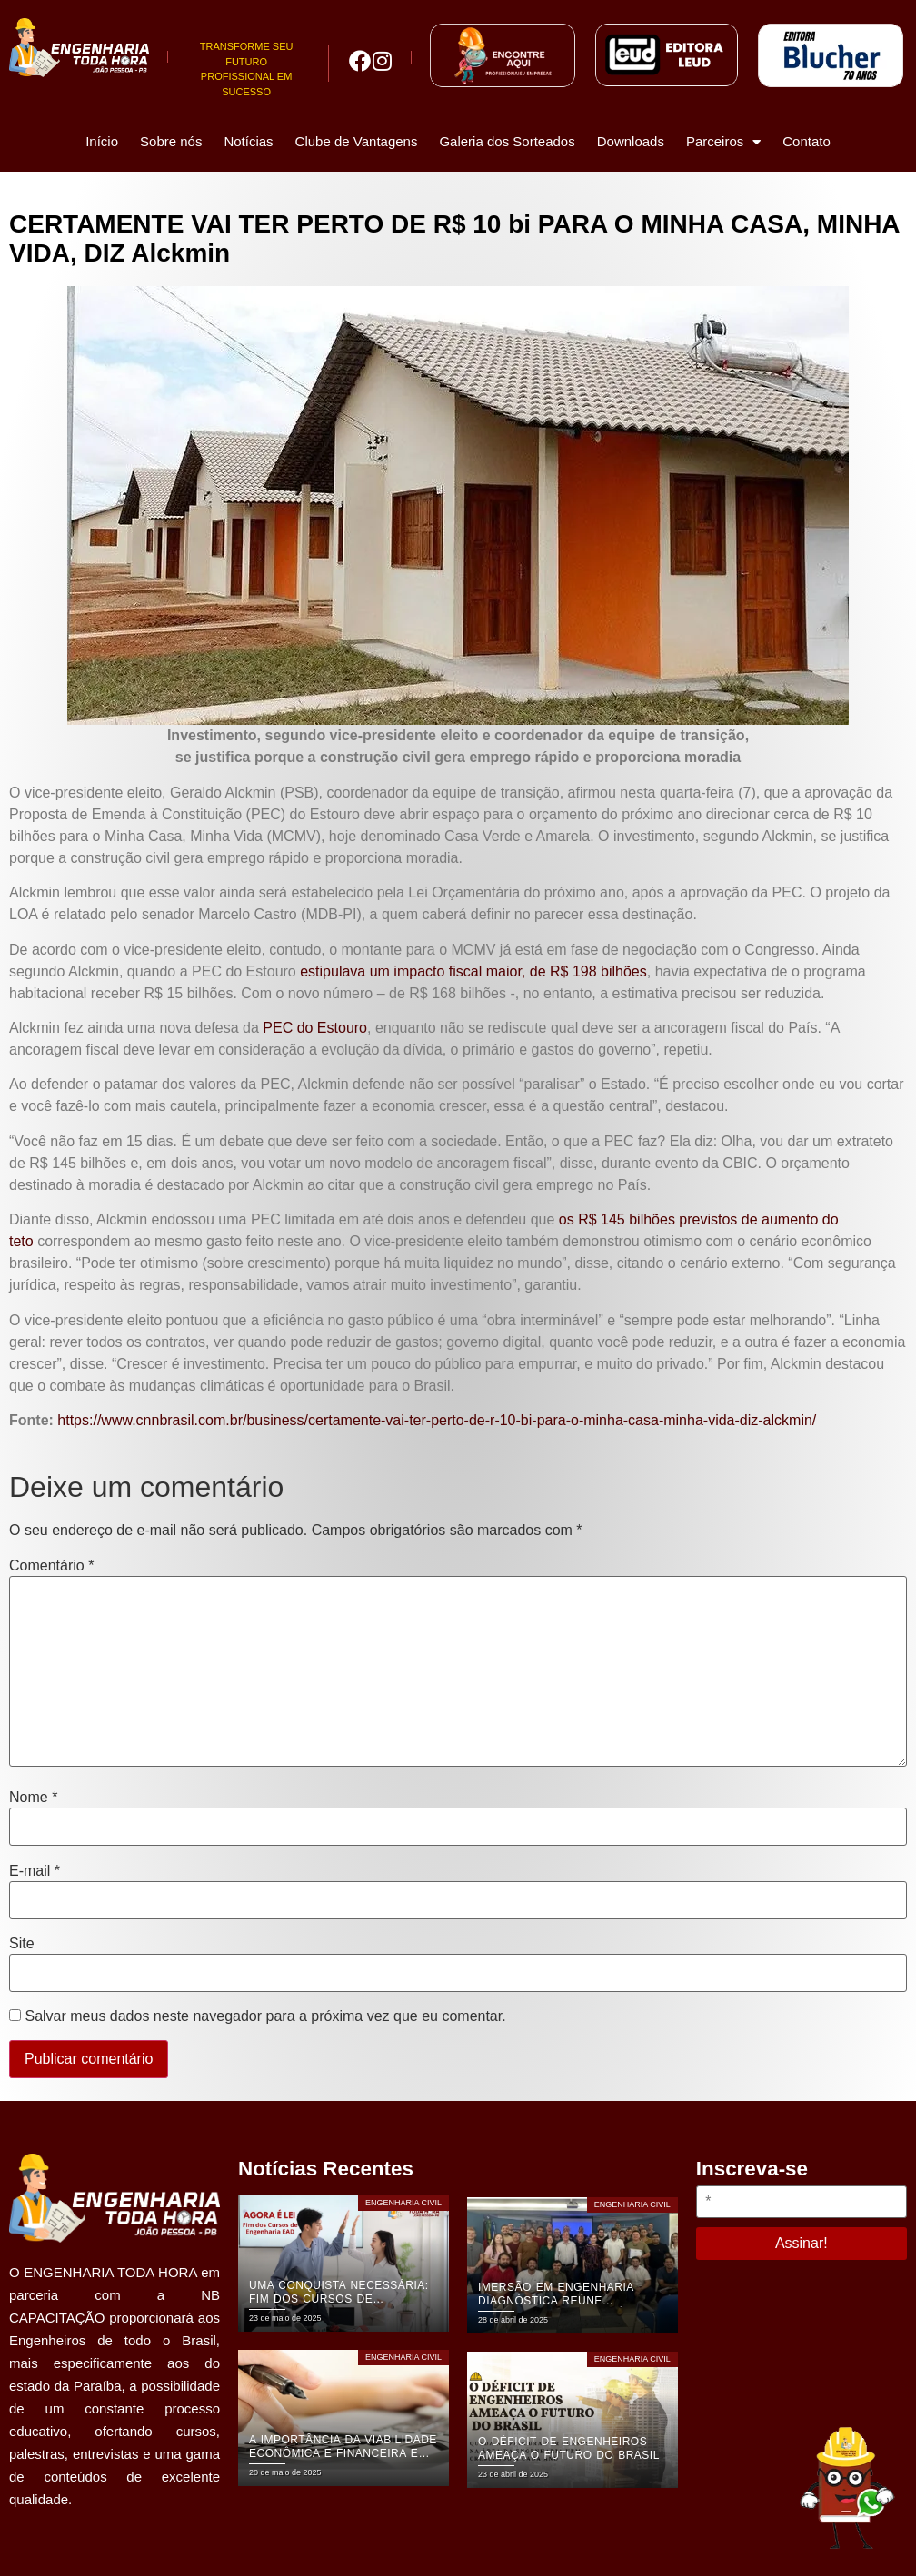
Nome (33, 1797)
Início (101, 141)
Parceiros (723, 142)
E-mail (34, 1871)
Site (22, 1944)
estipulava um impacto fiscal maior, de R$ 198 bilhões (473, 971)
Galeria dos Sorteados (506, 141)
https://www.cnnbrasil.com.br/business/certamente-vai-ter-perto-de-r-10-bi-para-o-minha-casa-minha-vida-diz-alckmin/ (436, 1420)
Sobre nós (171, 141)
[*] (801, 2201)
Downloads (630, 141)
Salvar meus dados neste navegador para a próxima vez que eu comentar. (265, 2016)
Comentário (51, 1566)
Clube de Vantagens (356, 141)
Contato (806, 141)
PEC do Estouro (315, 1027)
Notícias (248, 141)
